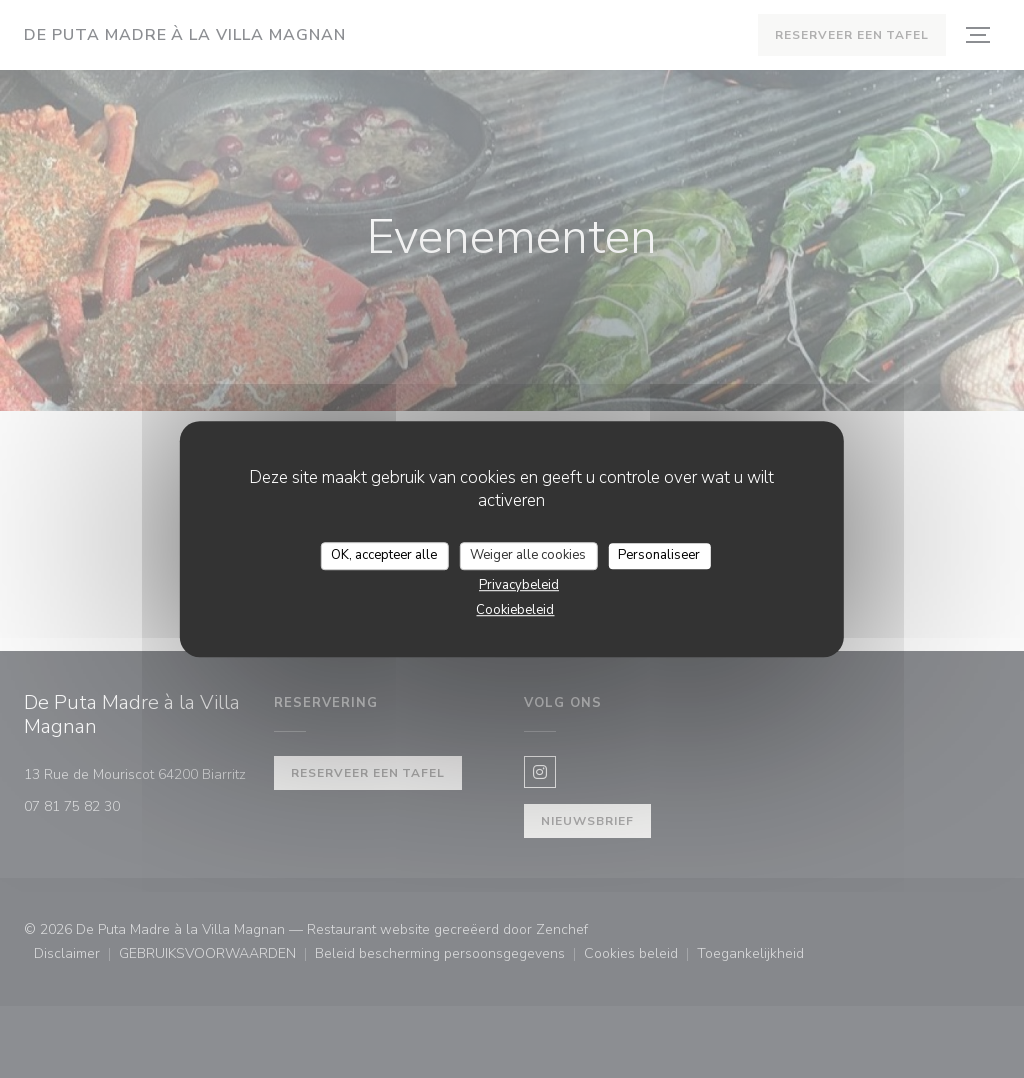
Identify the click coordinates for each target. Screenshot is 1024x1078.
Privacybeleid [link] (519, 585)
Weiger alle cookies (528, 555)
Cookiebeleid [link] (515, 610)
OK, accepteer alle (384, 555)
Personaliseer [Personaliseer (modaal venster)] (659, 555)
